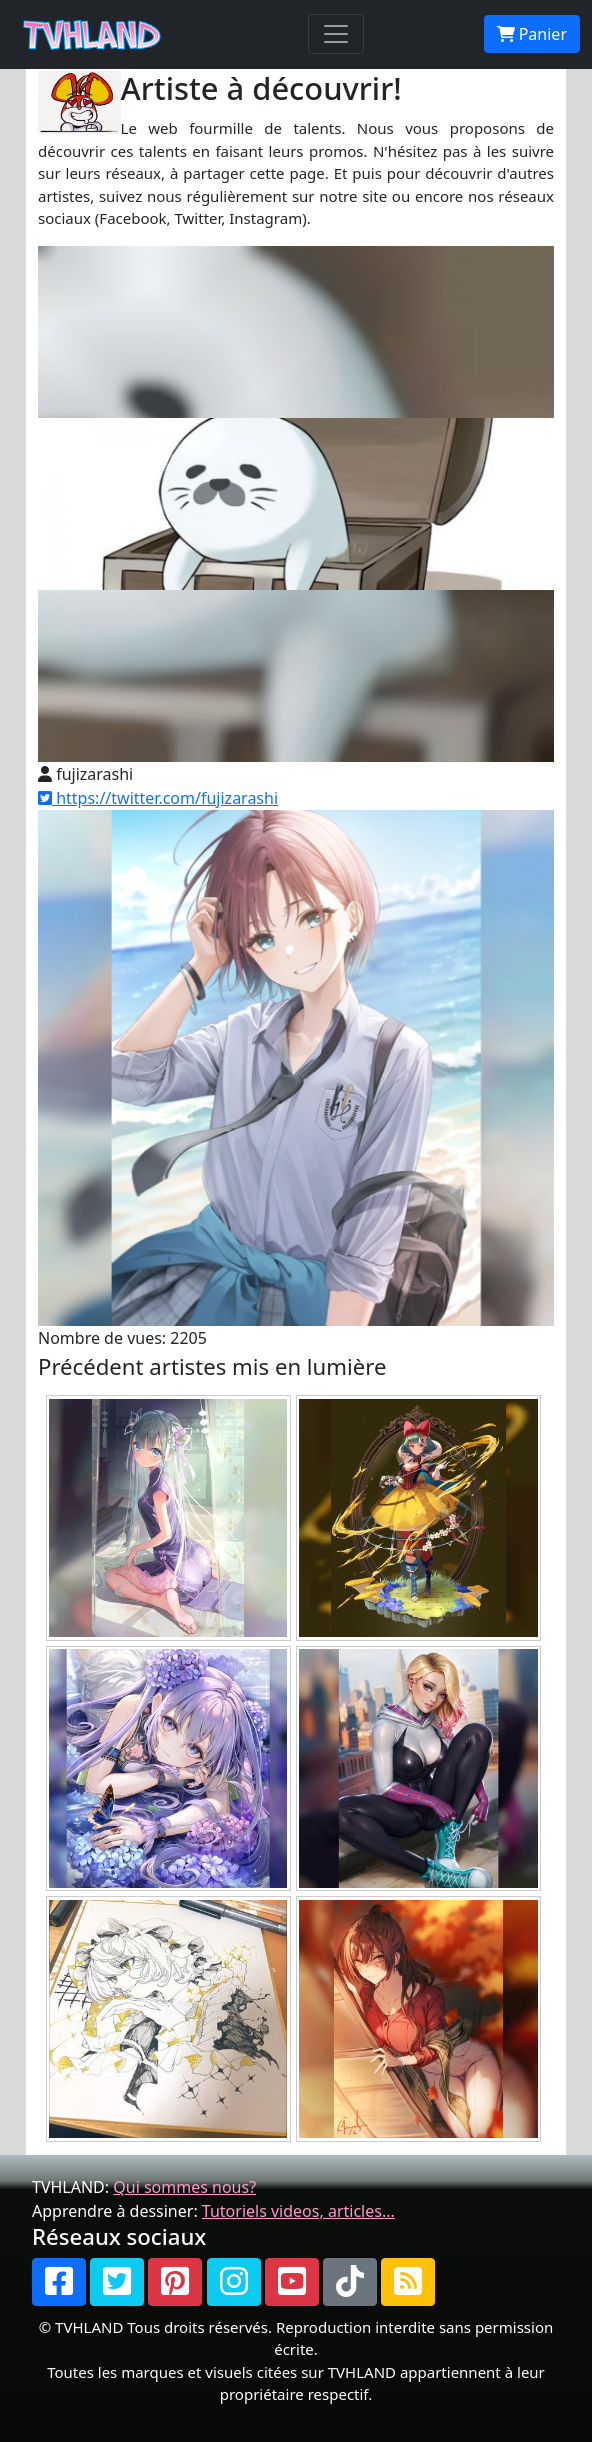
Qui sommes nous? (184, 2187)
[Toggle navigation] (336, 34)
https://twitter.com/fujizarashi (158, 798)
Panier (532, 34)
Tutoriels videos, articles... (298, 2211)
